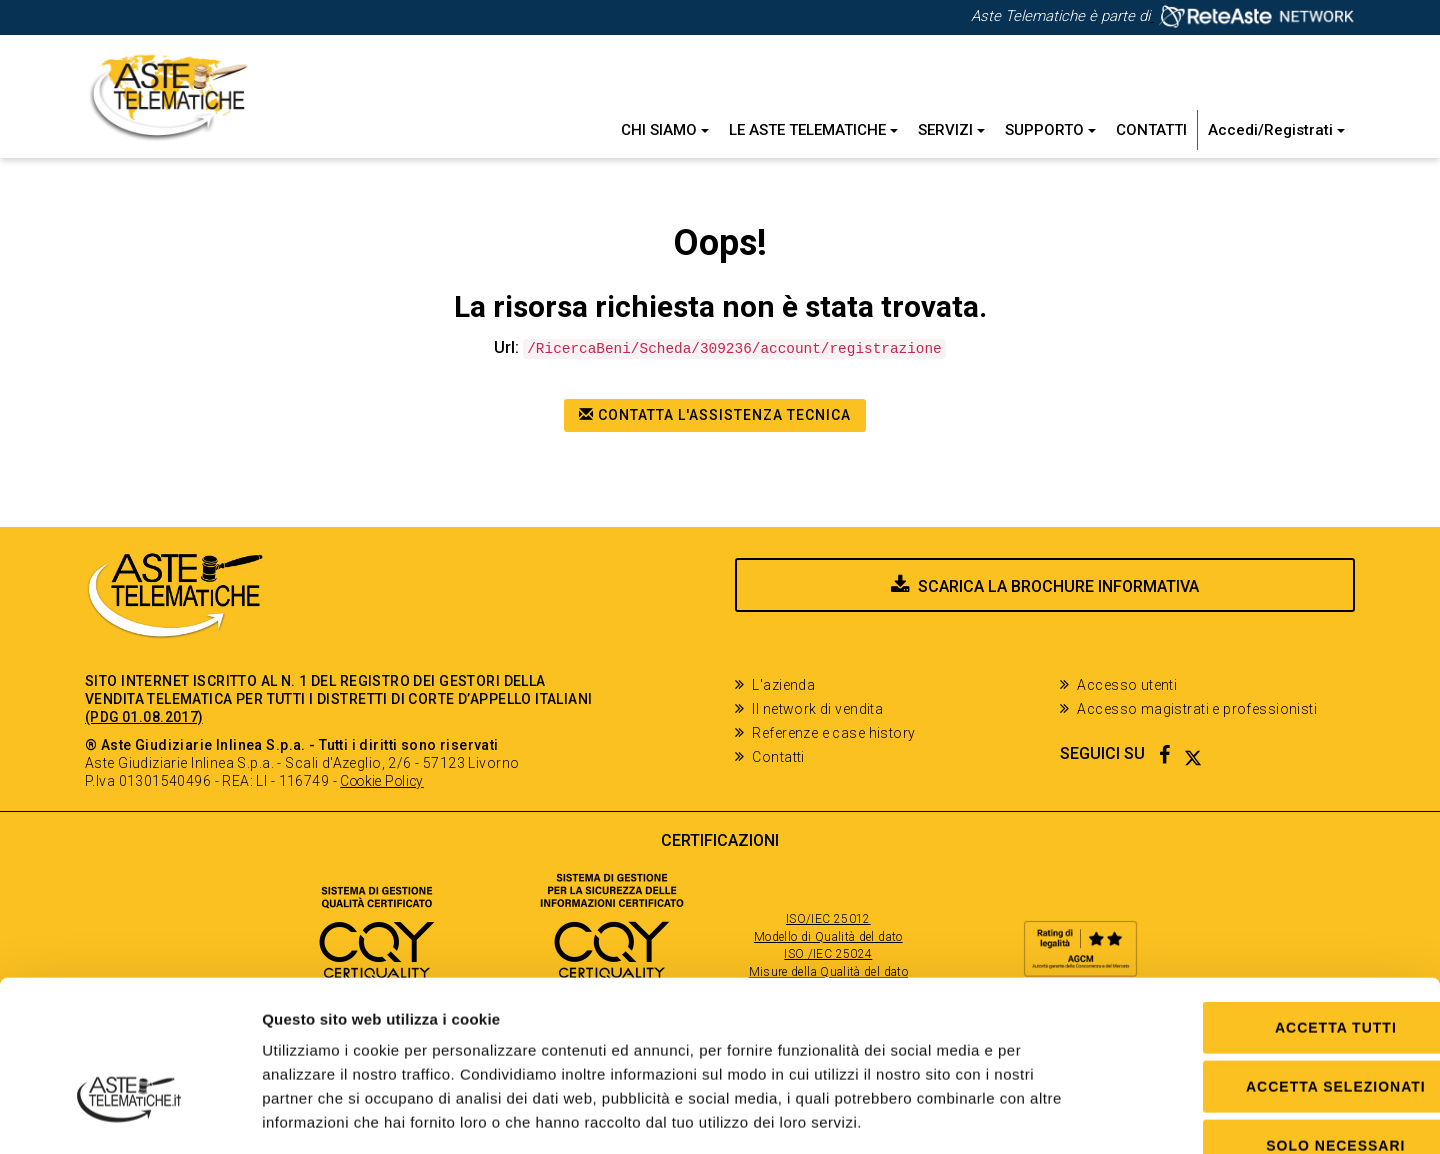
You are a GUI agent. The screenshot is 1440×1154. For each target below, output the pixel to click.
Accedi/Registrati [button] (1276, 130)
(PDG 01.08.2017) (145, 717)
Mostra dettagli (1033, 1114)
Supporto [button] (1050, 130)
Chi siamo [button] (665, 130)
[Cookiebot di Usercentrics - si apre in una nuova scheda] (129, 1115)
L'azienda (783, 685)
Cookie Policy (385, 781)
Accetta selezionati (1273, 967)
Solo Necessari (1272, 1026)
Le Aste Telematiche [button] (813, 130)
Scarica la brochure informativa (1058, 600)
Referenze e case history (833, 733)
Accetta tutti (1273, 908)
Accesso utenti (1127, 685)
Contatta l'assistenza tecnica (715, 415)
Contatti (1151, 130)
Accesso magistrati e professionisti (1197, 709)
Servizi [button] (951, 130)
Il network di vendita (817, 709)
